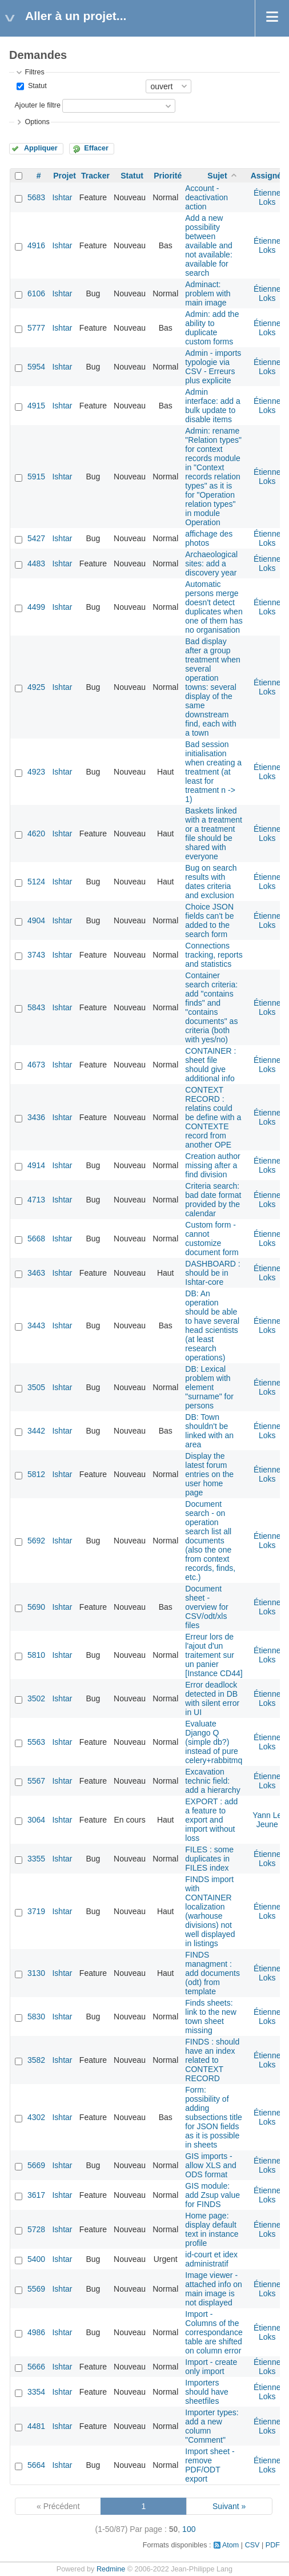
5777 (36, 327)
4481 (36, 2426)
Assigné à (269, 175)
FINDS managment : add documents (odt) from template (212, 1973)
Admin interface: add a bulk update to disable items (212, 405)
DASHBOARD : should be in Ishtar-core (212, 1273)
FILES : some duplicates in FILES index (209, 1858)
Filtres (34, 72)
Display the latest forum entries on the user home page (209, 1474)
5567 (36, 1780)
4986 (36, 2332)
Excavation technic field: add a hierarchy (212, 1781)
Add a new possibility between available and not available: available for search (208, 245)
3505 (36, 1387)
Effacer (96, 148)
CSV (252, 2545)
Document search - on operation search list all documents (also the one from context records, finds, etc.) (210, 1540)
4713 (36, 1199)
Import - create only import (211, 2366)
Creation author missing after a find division (212, 1165)
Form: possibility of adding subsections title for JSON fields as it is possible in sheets (213, 2117)
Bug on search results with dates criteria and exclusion (210, 881)
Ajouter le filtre (37, 105)
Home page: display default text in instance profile (211, 2229)
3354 (36, 2391)
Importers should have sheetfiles (206, 2392)
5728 (36, 2229)
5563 (36, 1742)
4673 (36, 1064)
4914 (36, 1165)
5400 (36, 2259)
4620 (36, 833)
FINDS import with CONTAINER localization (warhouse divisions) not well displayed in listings (210, 1911)
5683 (36, 197)
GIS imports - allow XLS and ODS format (210, 2165)
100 (188, 2529)
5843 (36, 1007)
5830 (36, 2016)
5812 (36, 1474)
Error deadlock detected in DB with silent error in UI (212, 1698)
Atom (230, 2545)
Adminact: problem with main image (207, 293)
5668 (36, 1238)
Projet (64, 175)
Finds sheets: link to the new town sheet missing (210, 2016)
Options (37, 122)
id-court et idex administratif (211, 2259)
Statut (36, 86)
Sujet (217, 175)
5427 (36, 538)
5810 (36, 1655)
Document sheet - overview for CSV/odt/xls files (206, 1607)
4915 (36, 405)
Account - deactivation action (206, 197)
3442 (36, 1430)
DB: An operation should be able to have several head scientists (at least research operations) (212, 1325)
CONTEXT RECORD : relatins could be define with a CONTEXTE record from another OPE (213, 1117)
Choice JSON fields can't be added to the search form (209, 920)
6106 (36, 293)
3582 (36, 2060)
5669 (36, 2165)
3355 (36, 1858)
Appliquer (41, 148)
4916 (36, 245)
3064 (36, 1819)
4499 (36, 607)
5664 (36, 2465)
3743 (36, 954)
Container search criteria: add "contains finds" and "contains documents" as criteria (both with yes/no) (211, 1007)
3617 (36, 2195)
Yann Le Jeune (267, 1820)
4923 (36, 771)
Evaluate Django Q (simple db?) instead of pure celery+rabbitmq (213, 1742)
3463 (36, 1272)
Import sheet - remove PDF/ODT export (209, 2465)
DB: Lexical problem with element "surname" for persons (209, 1387)
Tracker (95, 175)
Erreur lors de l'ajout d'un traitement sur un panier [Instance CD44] (213, 1655)
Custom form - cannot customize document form (211, 1238)
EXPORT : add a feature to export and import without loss (211, 1820)
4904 (36, 920)
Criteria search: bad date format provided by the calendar (213, 1199)
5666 (36, 2366)
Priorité (168, 175)
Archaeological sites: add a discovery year (211, 563)
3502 (36, 1698)
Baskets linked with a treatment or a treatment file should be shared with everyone (213, 833)
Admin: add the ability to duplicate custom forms (212, 327)
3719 (36, 1911)
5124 (36, 881)
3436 (36, 1117)
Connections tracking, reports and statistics (213, 955)
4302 (36, 2117)
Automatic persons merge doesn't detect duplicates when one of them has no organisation (213, 606)
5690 (36, 1607)
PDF (273, 2545)
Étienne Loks (267, 197)
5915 (36, 476)
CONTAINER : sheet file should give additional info (210, 1064)
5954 (36, 366)
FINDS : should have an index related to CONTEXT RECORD (212, 2060)
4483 (36, 563)
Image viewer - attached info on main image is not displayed (213, 2289)
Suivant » (229, 2506)
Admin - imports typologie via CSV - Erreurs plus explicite (213, 366)
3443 (36, 1325)
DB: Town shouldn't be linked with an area (209, 1430)
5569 (36, 2288)
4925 (36, 687)
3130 (36, 1973)
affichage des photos (208, 538)
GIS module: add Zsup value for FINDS (212, 2195)
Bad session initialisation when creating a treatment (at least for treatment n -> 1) (213, 772)
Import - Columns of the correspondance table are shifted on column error (213, 2332)
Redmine (111, 2569)
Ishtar (62, 197)
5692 (36, 1540)
